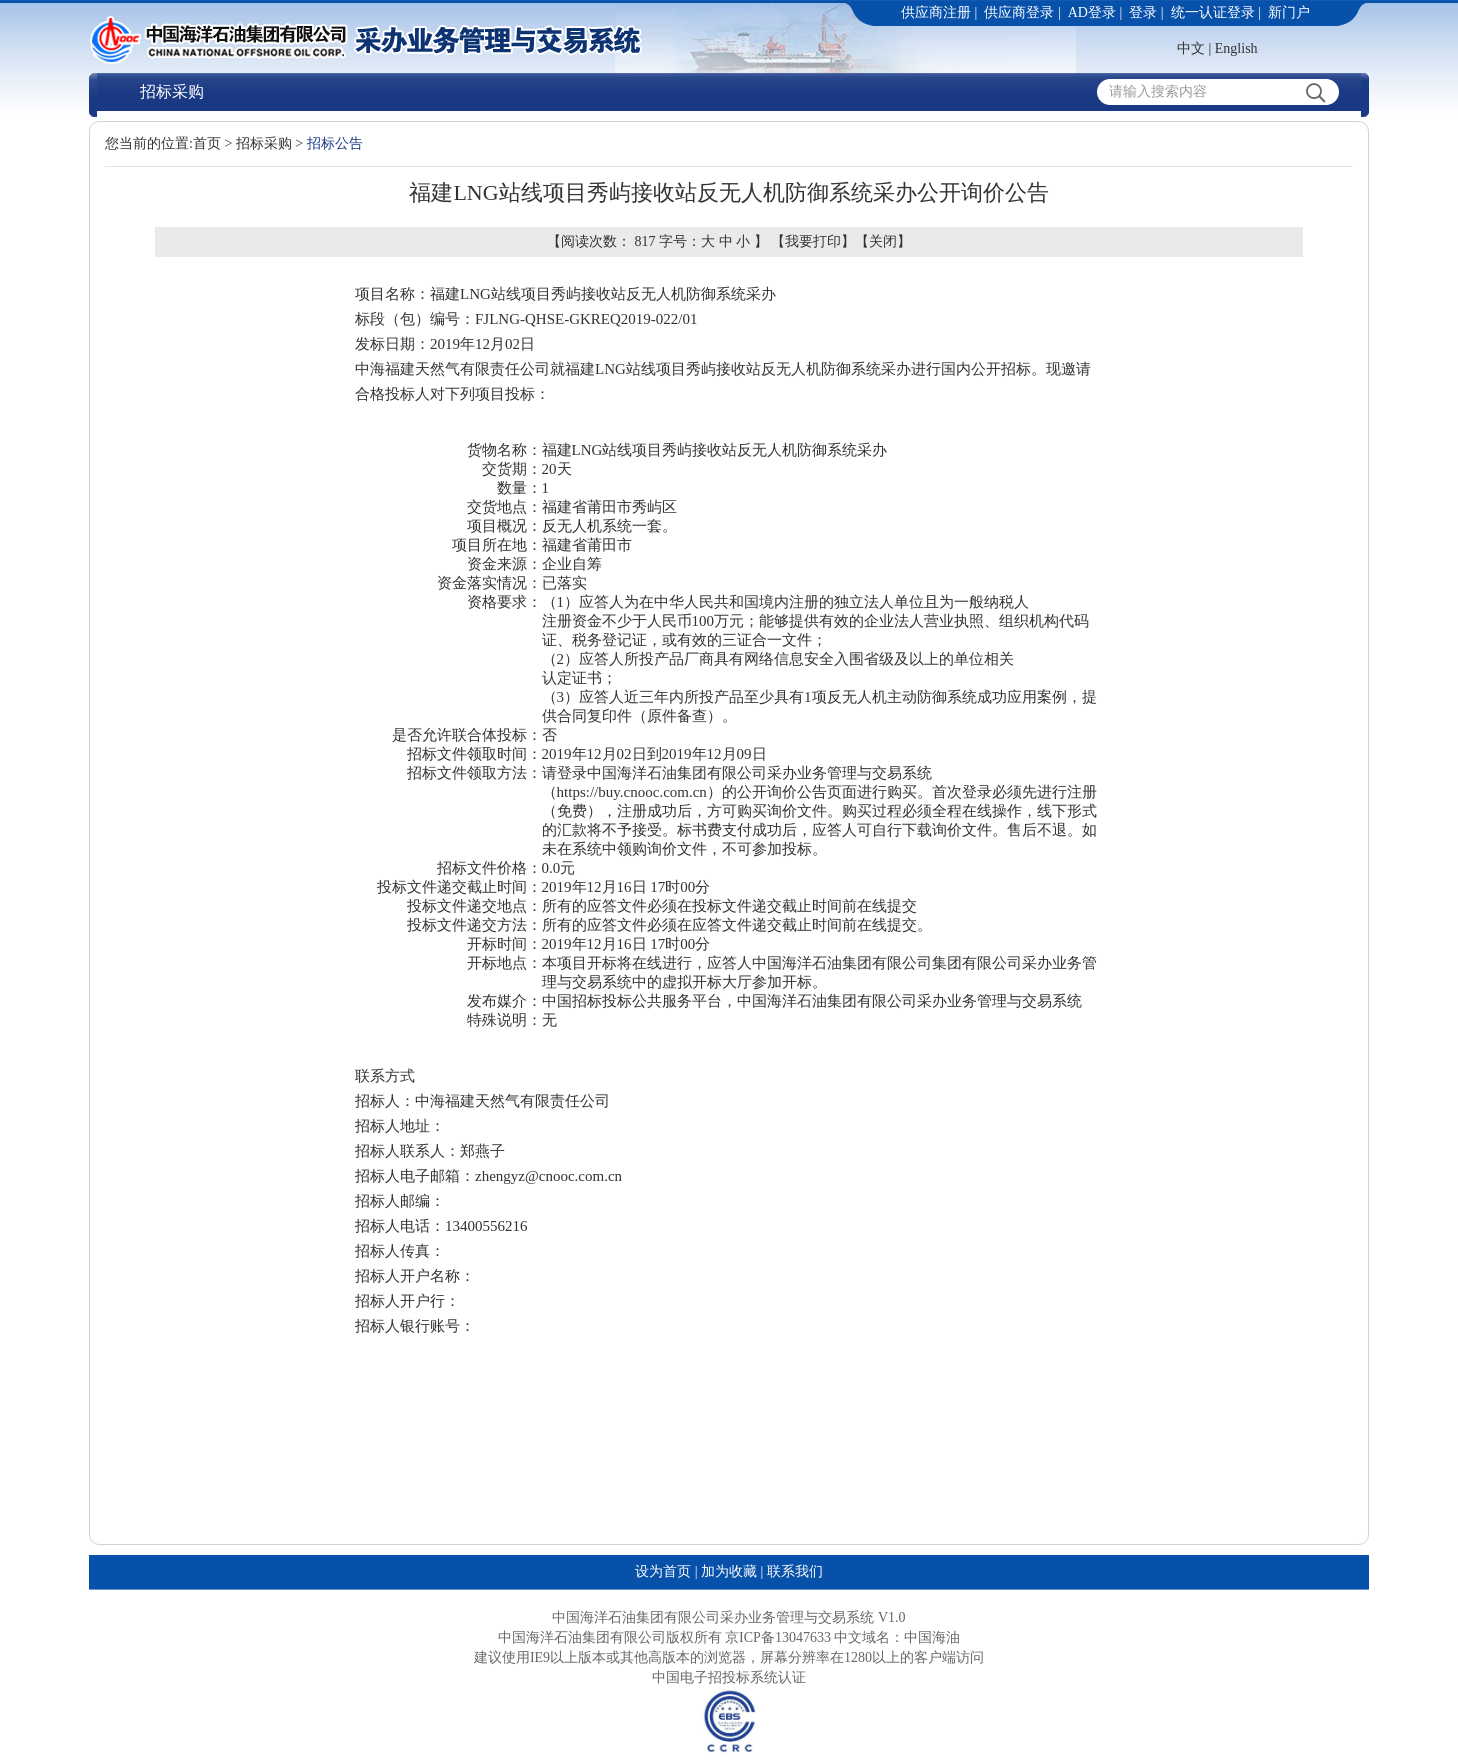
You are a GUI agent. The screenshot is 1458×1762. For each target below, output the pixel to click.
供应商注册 (936, 12)
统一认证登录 (1213, 12)
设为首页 (663, 1571)
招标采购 (172, 91)
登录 (1143, 12)
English (1236, 48)
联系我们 (795, 1571)
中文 (1191, 48)
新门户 (1289, 12)
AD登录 (1092, 12)
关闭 (883, 241)
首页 (207, 143)
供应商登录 (1019, 12)
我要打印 (813, 241)
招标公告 (335, 143)
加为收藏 (729, 1571)
